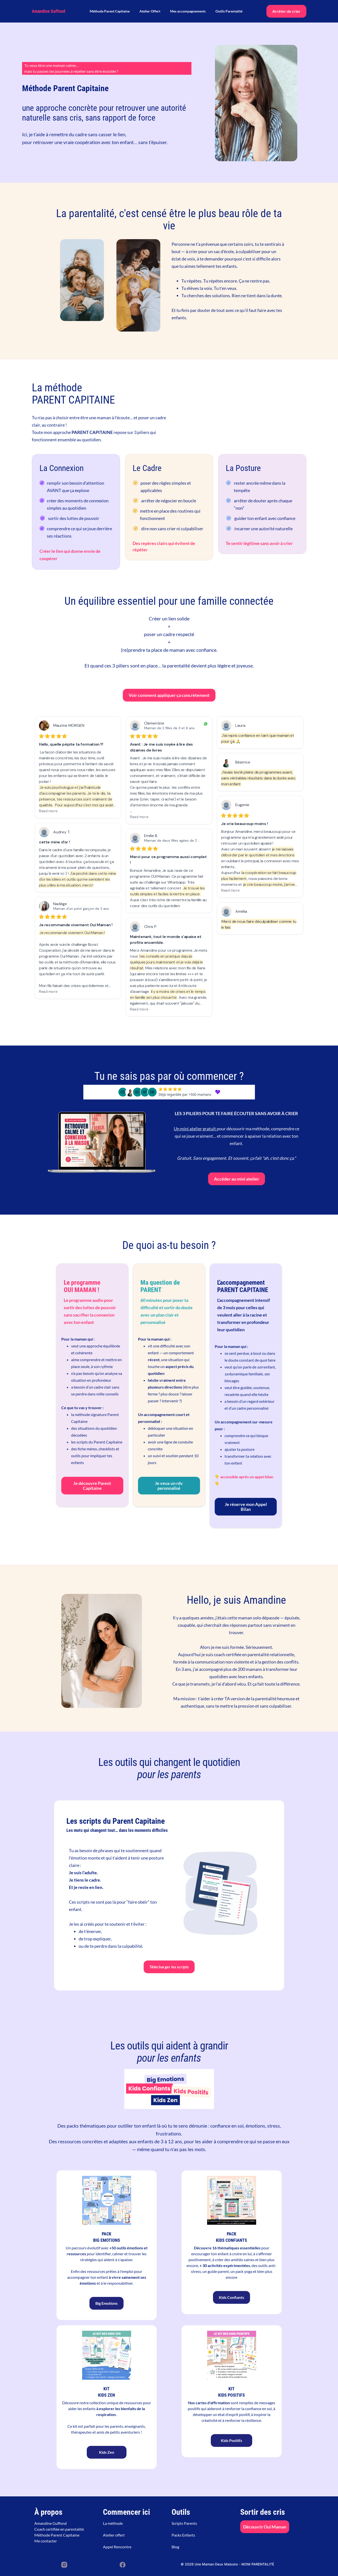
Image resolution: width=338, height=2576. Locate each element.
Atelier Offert (149, 11)
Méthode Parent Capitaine (110, 11)
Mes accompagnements (188, 11)
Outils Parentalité (228, 11)
